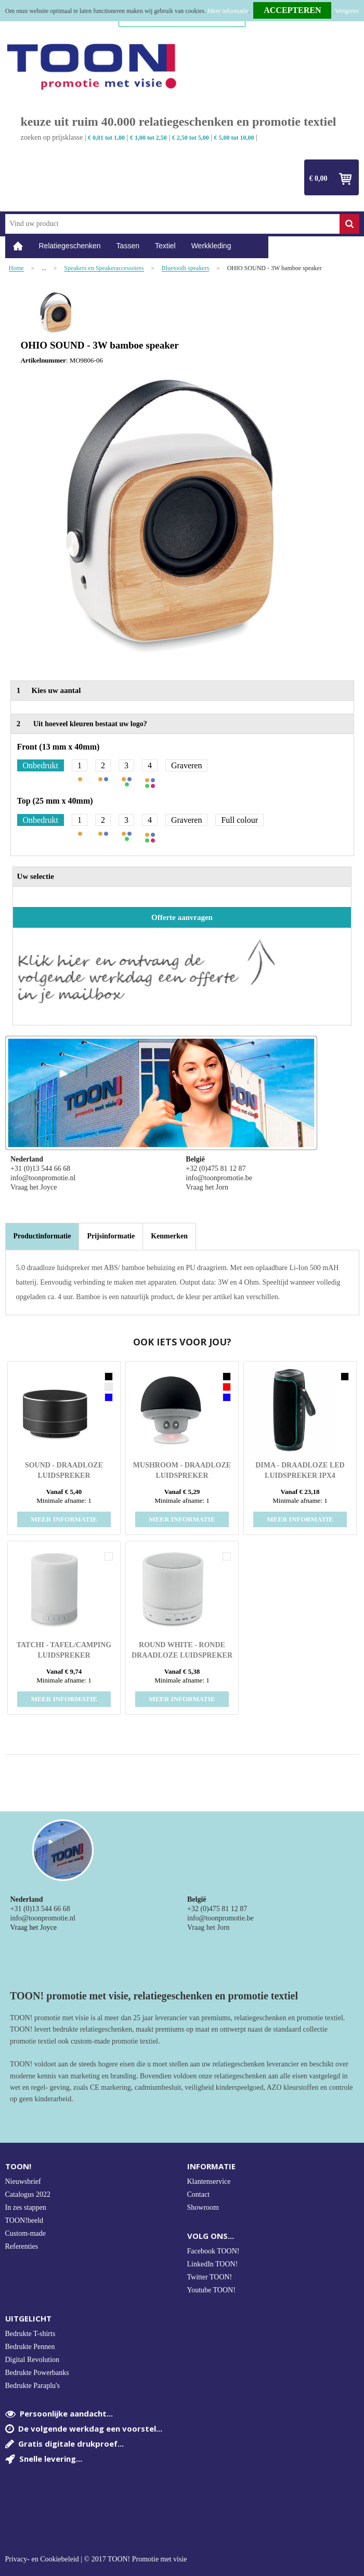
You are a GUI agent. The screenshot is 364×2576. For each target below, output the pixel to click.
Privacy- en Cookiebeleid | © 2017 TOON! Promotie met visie (96, 2559)
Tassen (127, 246)
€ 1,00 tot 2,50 (148, 137)
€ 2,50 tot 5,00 (190, 137)
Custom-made (25, 2233)
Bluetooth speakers (186, 268)
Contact (198, 2194)
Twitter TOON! (209, 2277)
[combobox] (172, 224)
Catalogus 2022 (28, 2194)
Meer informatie (227, 11)
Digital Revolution (32, 2360)
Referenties (21, 2246)
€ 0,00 (318, 178)
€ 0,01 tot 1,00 (106, 137)
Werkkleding (211, 246)
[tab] (42, 1236)
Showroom (203, 2207)
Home (18, 246)
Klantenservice (209, 2181)
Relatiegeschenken (70, 246)
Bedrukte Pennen (30, 2347)
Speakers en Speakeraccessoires (104, 268)
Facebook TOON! (213, 2251)
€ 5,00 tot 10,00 (234, 137)
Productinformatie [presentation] (42, 1236)
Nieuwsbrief (23, 2181)
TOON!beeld (24, 2220)
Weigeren (347, 11)
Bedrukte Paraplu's (32, 2386)
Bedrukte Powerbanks (37, 2373)
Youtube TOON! (211, 2290)
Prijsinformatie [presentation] (111, 1236)
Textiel (165, 246)
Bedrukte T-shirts (30, 2334)
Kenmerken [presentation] (169, 1236)
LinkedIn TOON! (212, 2264)
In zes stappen (25, 2207)
